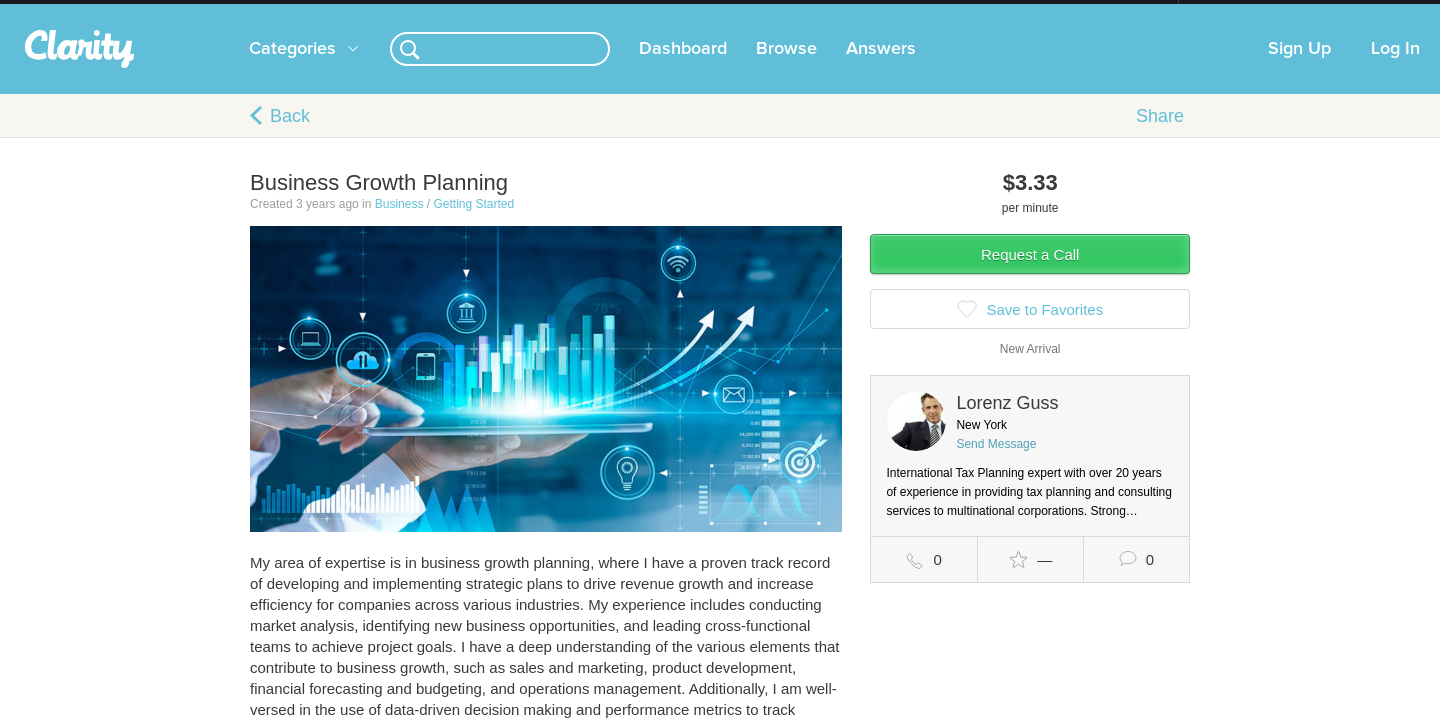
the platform (219, 11)
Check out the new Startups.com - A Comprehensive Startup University (960, 13)
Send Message (996, 464)
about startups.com (1249, 13)
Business (399, 224)
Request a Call (1030, 274)
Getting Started (473, 224)
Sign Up (1299, 69)
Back (290, 136)
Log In (1395, 69)
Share (1160, 136)
